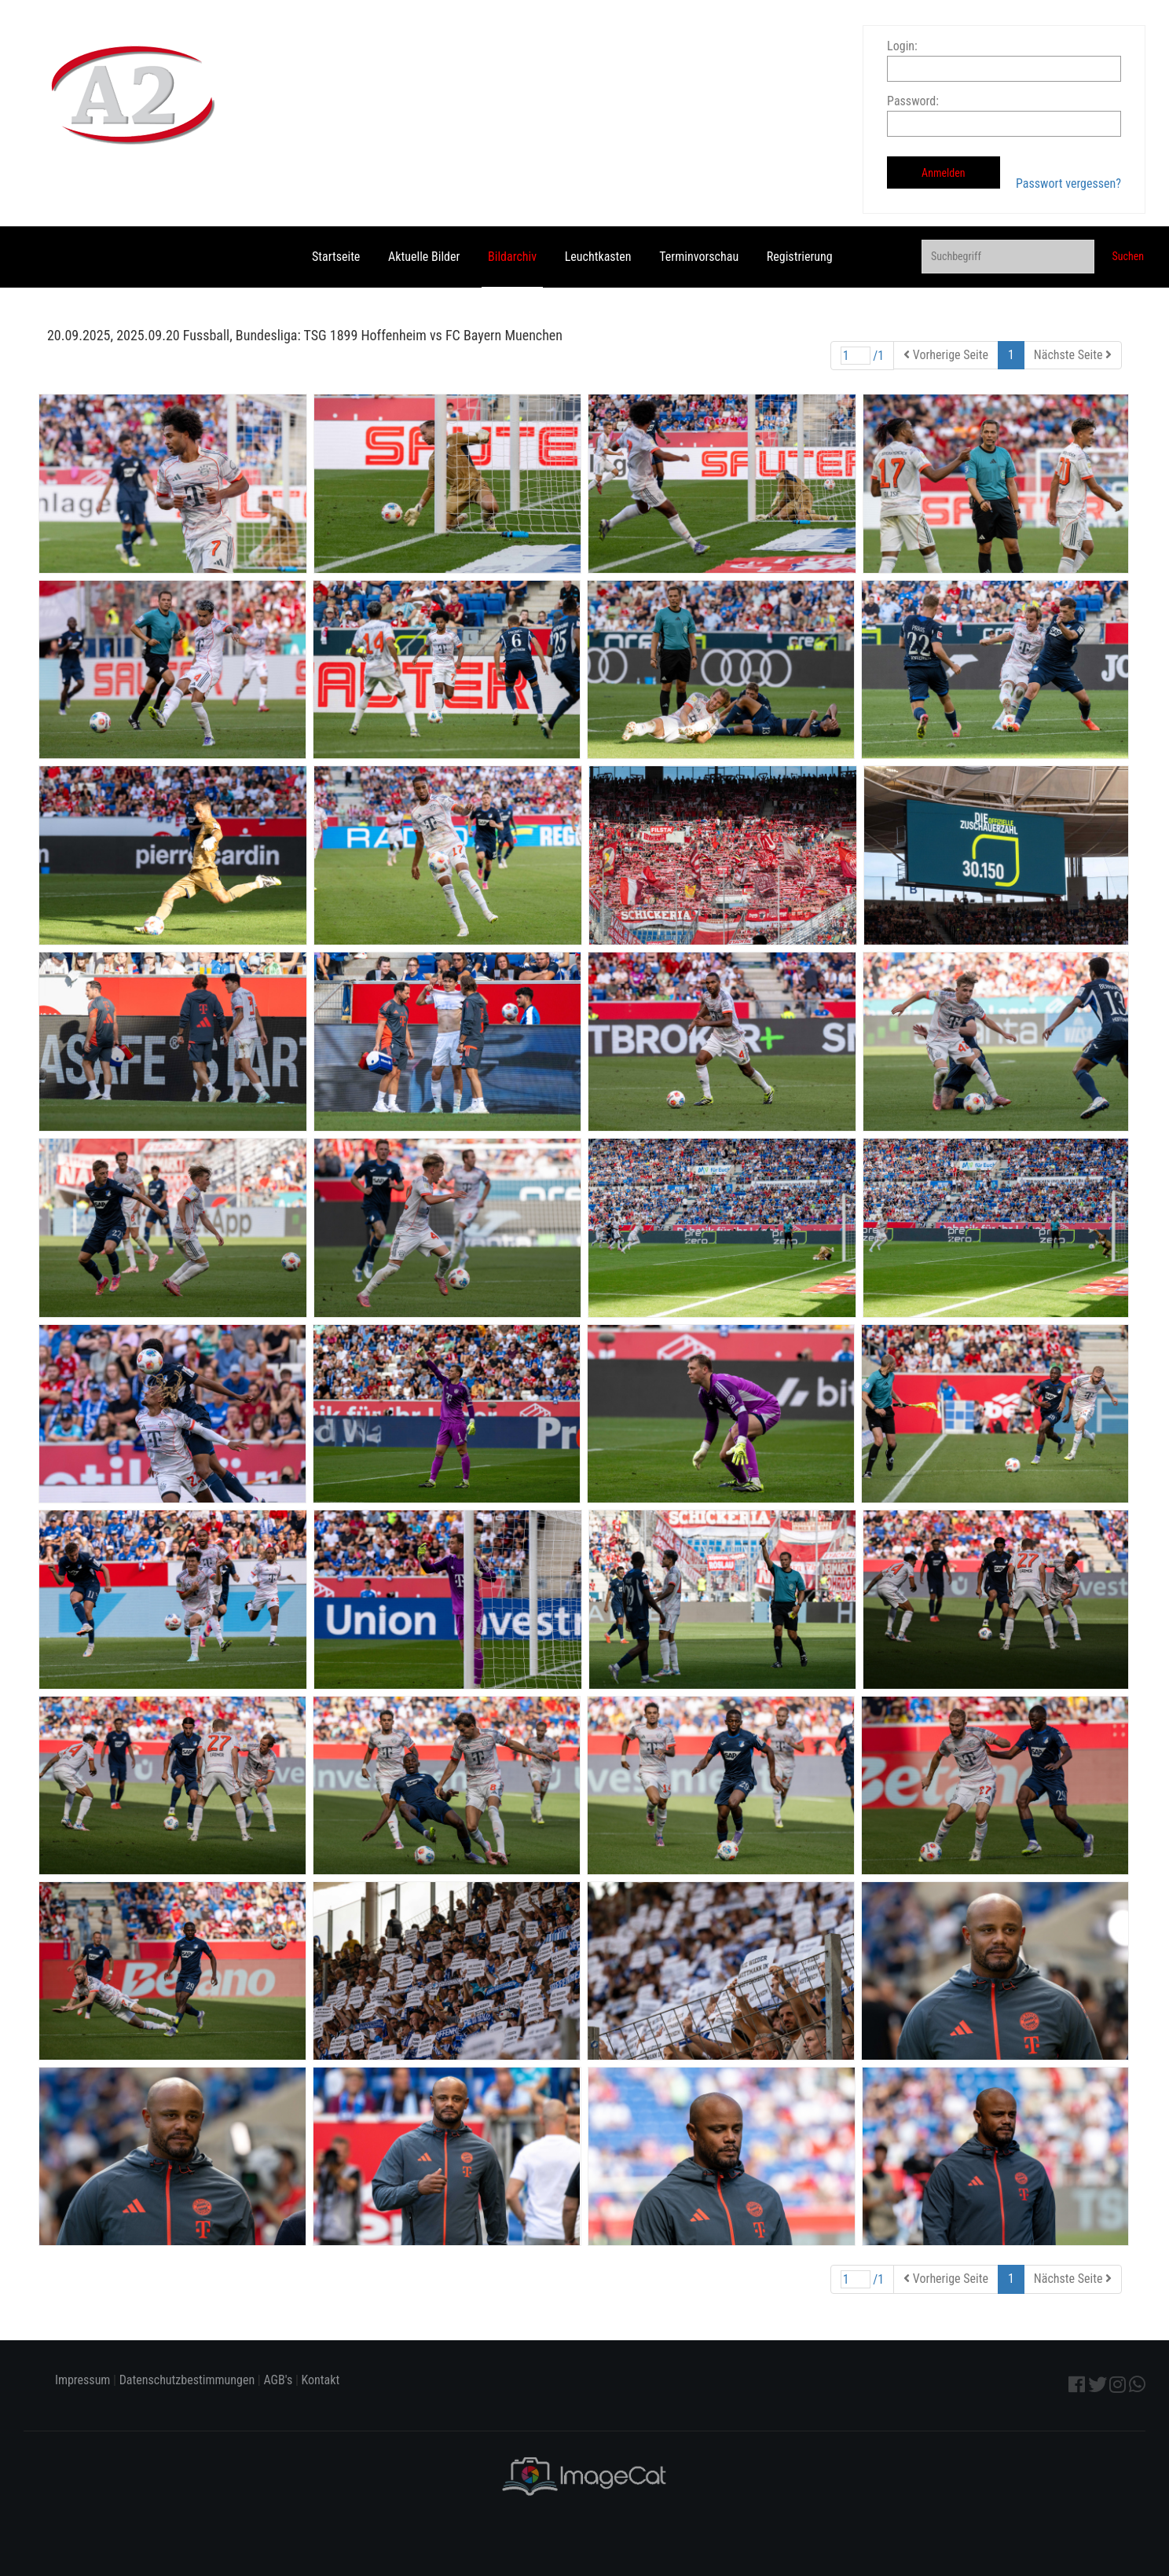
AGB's (277, 2379)
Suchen (1128, 256)
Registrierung (800, 256)
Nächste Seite (1073, 354)
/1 (863, 356)
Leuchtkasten (598, 256)
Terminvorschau (698, 256)
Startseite (336, 256)
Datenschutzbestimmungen (187, 2379)
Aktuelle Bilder (424, 256)
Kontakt (320, 2379)
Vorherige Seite (945, 354)
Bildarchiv (512, 256)
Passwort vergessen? (1068, 183)
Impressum (83, 2379)
